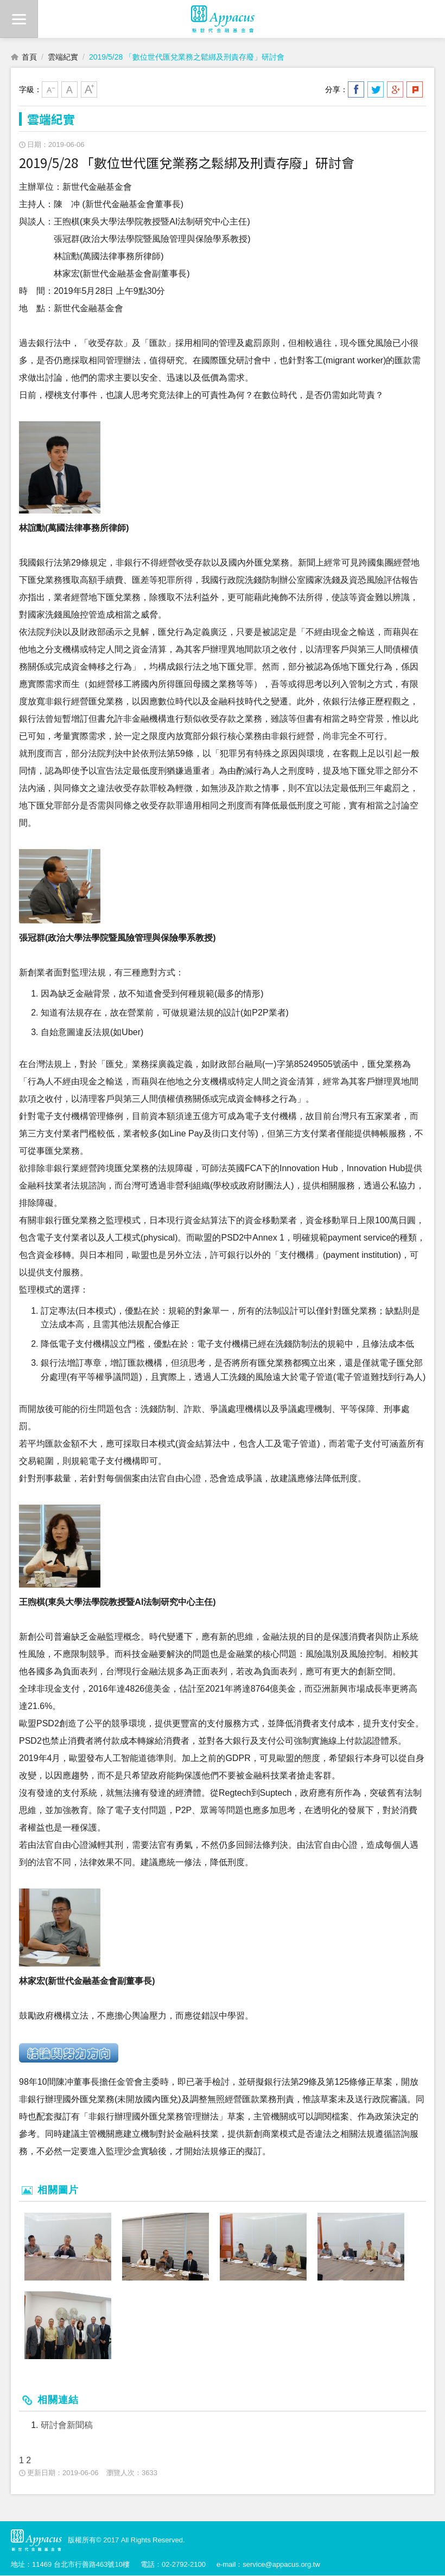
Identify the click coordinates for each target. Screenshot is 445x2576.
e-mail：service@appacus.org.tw (268, 2564)
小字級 (50, 89)
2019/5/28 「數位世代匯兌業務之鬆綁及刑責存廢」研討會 (186, 57)
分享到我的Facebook (356, 89)
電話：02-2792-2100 (173, 2564)
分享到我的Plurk (414, 89)
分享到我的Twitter (375, 89)
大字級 (89, 89)
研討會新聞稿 (67, 2425)
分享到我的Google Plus (395, 89)
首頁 (29, 57)
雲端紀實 (63, 57)
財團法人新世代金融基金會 (223, 19)
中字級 (69, 89)
